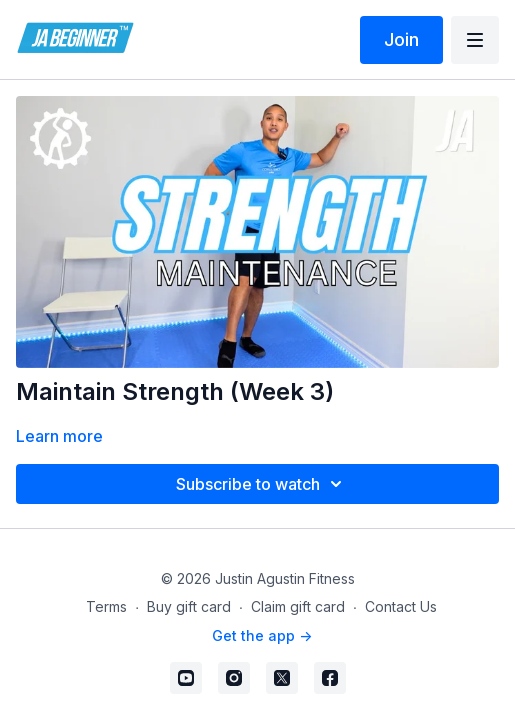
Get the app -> (262, 635)
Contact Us (401, 606)
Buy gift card (189, 606)
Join (401, 39)
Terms (106, 606)
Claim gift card (298, 606)
